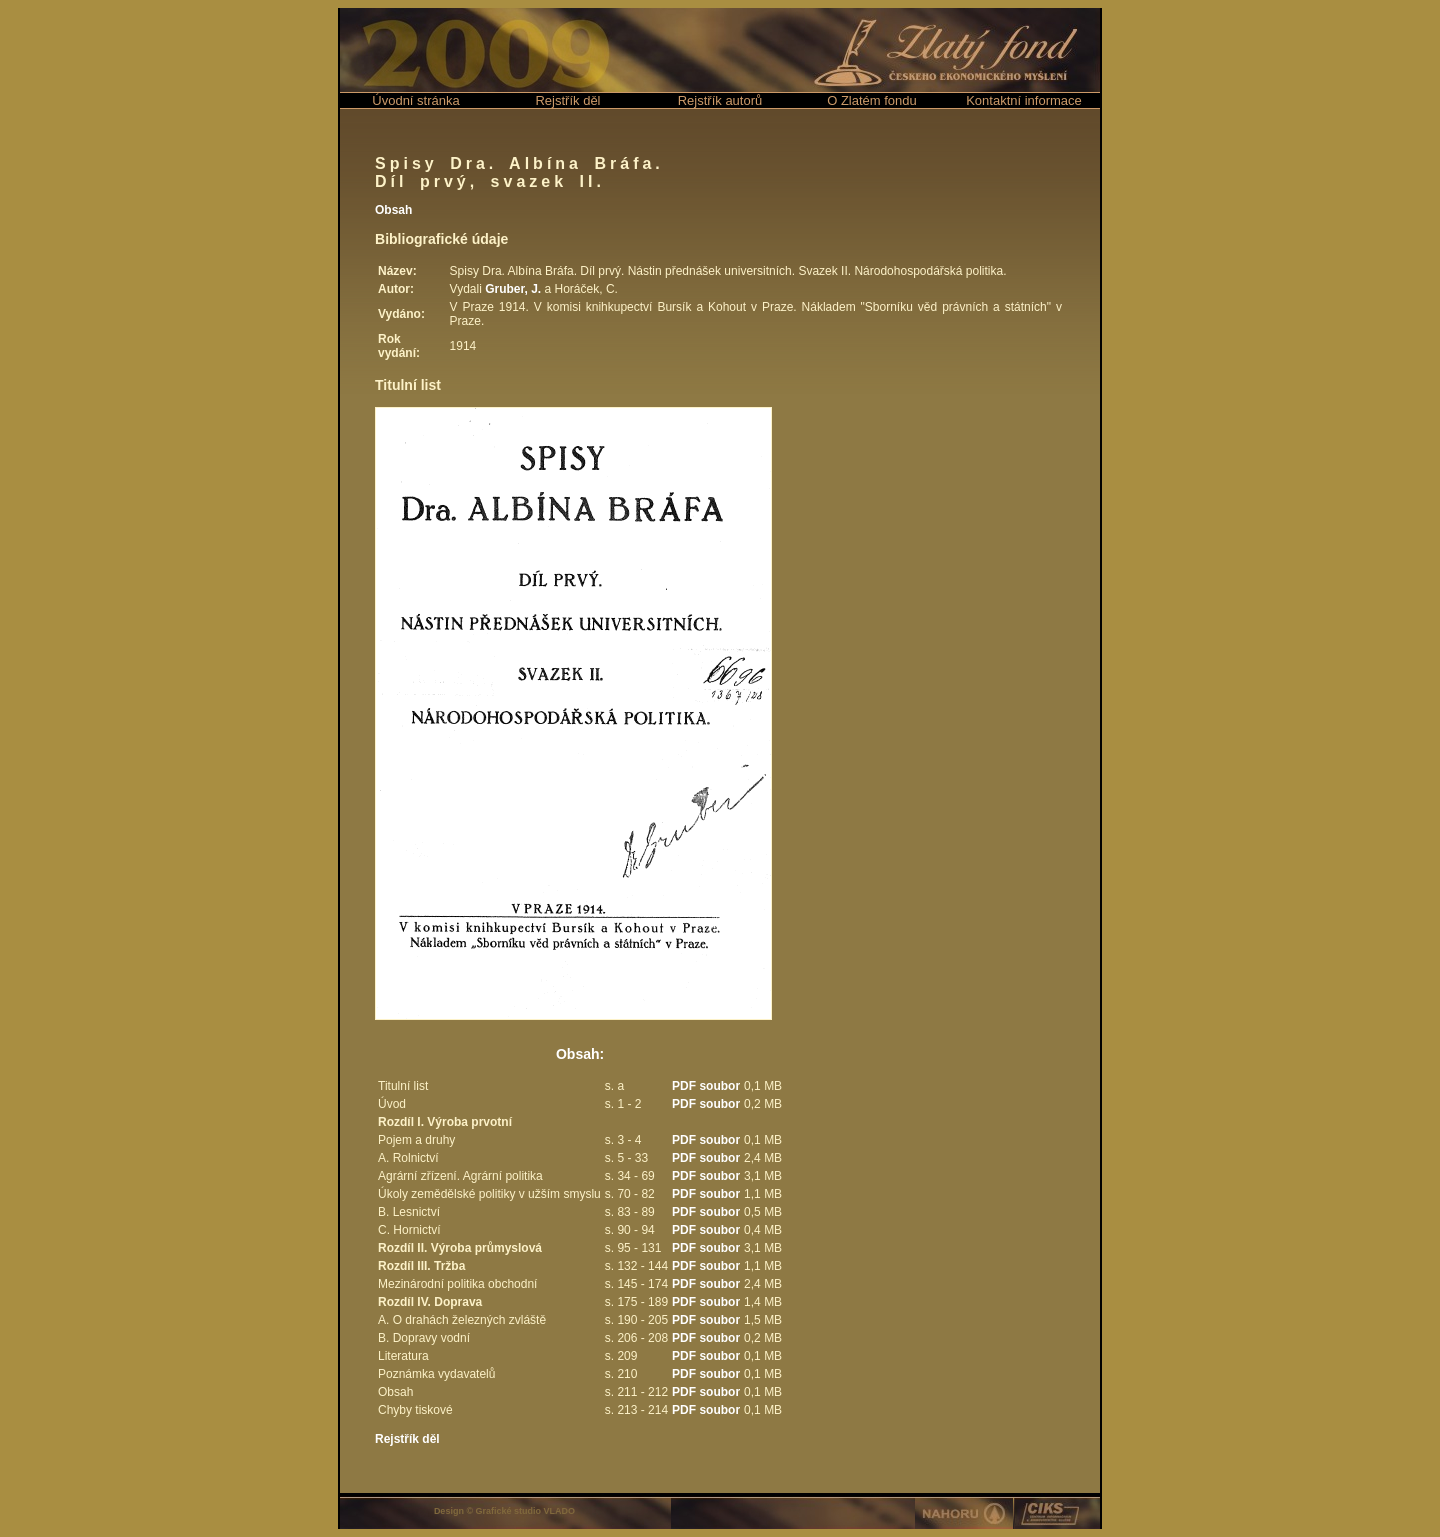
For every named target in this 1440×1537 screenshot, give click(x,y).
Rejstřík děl (567, 100)
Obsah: (580, 1054)
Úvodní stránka (415, 100)
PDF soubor (706, 1086)
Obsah (393, 210)
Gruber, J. (513, 289)
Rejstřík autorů (720, 100)
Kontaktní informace (1024, 100)
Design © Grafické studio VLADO (504, 1511)
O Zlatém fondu (872, 100)
